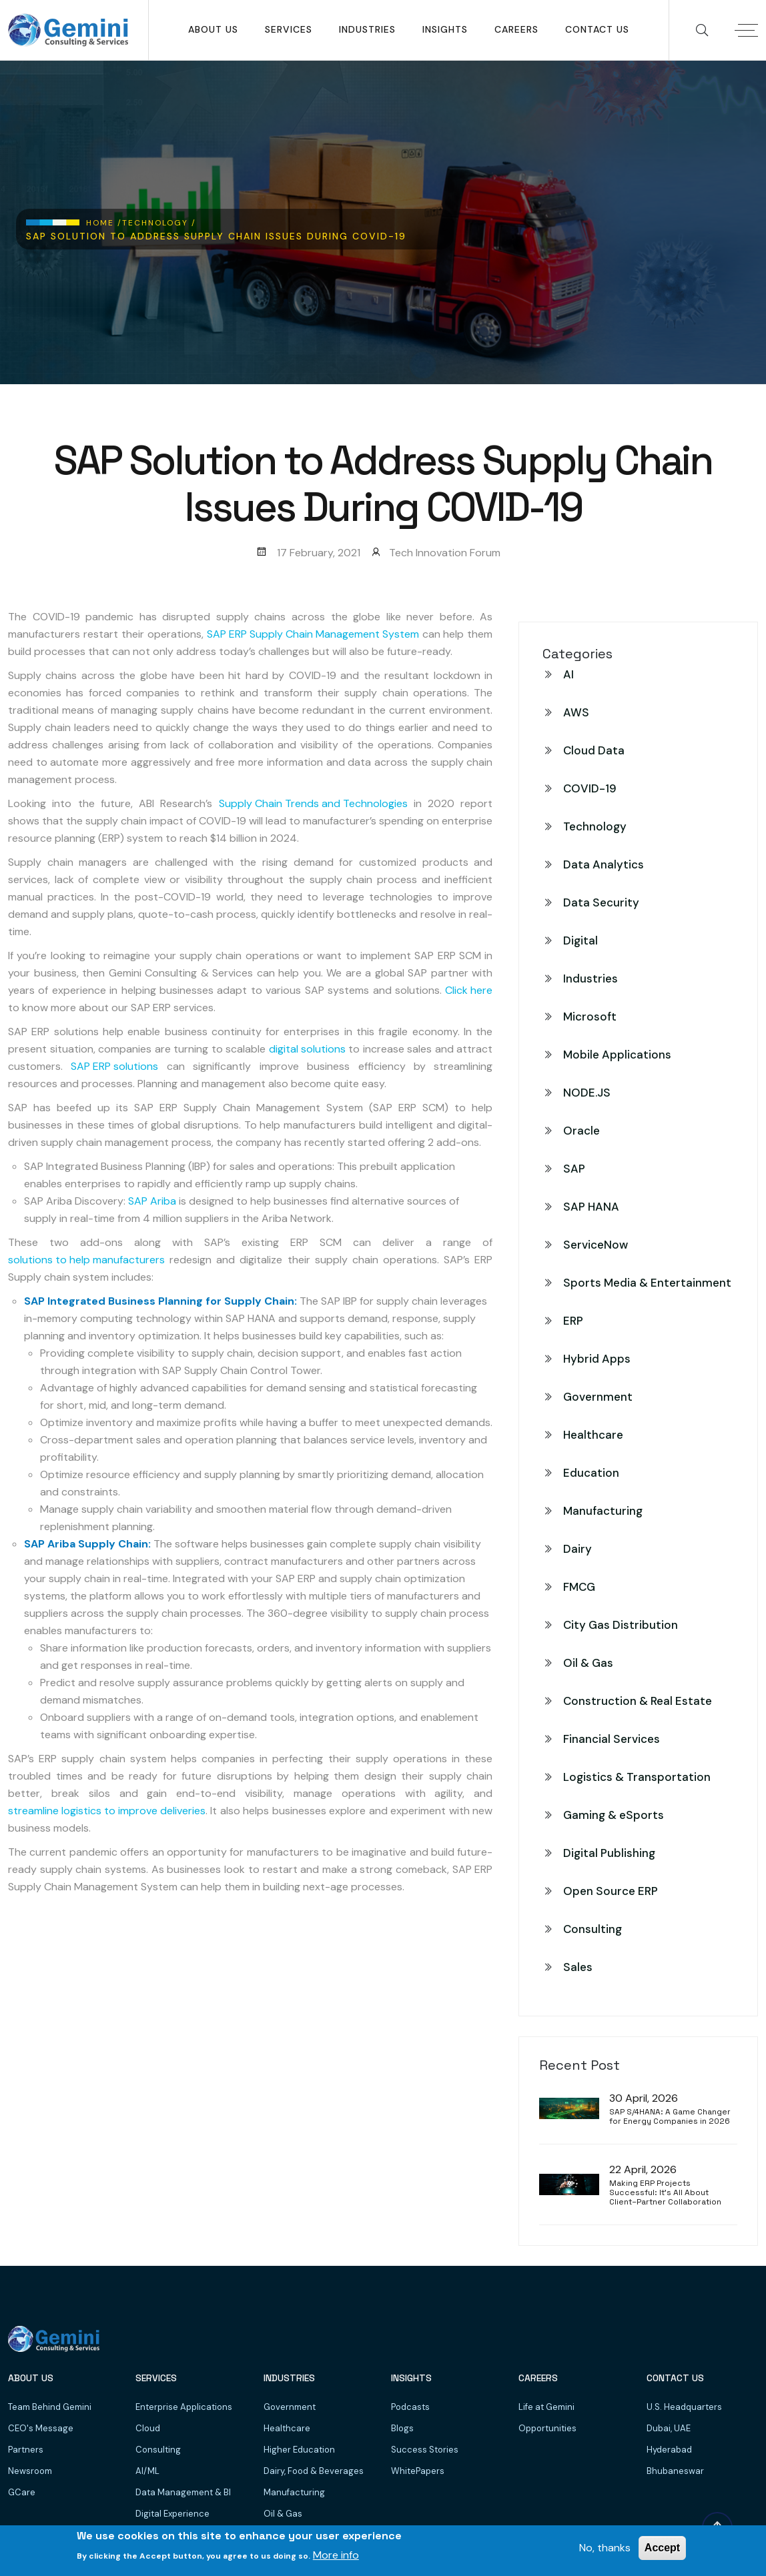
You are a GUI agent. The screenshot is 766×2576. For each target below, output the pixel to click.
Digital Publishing (609, 1853)
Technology (595, 826)
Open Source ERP (610, 1891)
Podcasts (410, 2407)
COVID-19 (590, 788)
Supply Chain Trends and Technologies (313, 803)
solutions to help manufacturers (86, 1260)
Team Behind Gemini (49, 2407)
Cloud (147, 2428)
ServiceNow (595, 1244)
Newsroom (30, 2471)
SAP (574, 1168)
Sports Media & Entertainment (647, 1282)
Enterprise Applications (183, 2407)
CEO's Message (40, 2428)
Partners (25, 2449)
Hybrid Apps (597, 1358)
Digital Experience (172, 2513)
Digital (580, 940)
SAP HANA (591, 1206)
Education (591, 1472)
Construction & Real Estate (637, 1701)
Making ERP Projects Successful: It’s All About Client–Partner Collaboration (665, 2192)
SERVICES (288, 29)
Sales (578, 1967)
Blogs (402, 2428)
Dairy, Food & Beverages (314, 2471)
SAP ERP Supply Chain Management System (313, 634)
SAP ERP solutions (114, 1066)
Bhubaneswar (675, 2471)
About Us (213, 29)
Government (598, 1396)
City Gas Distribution (620, 1625)
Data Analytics (603, 864)
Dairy (577, 1548)
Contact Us (597, 29)
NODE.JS (587, 1092)
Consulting (592, 1929)
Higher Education (299, 2449)
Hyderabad (669, 2449)
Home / (104, 222)
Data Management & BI (183, 2492)
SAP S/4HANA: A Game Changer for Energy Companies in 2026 (670, 2116)
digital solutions (307, 1049)
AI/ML (147, 2471)
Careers (516, 29)
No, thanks (605, 2548)
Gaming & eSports (613, 1815)
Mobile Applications (617, 1054)
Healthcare (593, 1434)
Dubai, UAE (669, 2428)
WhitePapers (417, 2471)
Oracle (581, 1130)
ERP (573, 1320)
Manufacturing (603, 1510)
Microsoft (590, 1016)
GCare (21, 2492)
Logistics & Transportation (637, 1777)
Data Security (601, 902)
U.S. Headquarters (684, 2407)
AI (568, 674)
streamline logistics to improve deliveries (107, 1811)
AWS (576, 712)
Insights (445, 29)
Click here (468, 990)
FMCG (579, 1586)
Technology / (159, 222)
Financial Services (611, 1739)
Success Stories (424, 2449)
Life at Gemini (546, 2407)
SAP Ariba (152, 1201)
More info (336, 2555)
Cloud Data (594, 750)
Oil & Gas (588, 1663)
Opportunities (547, 2428)
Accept (662, 2547)
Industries (367, 29)
